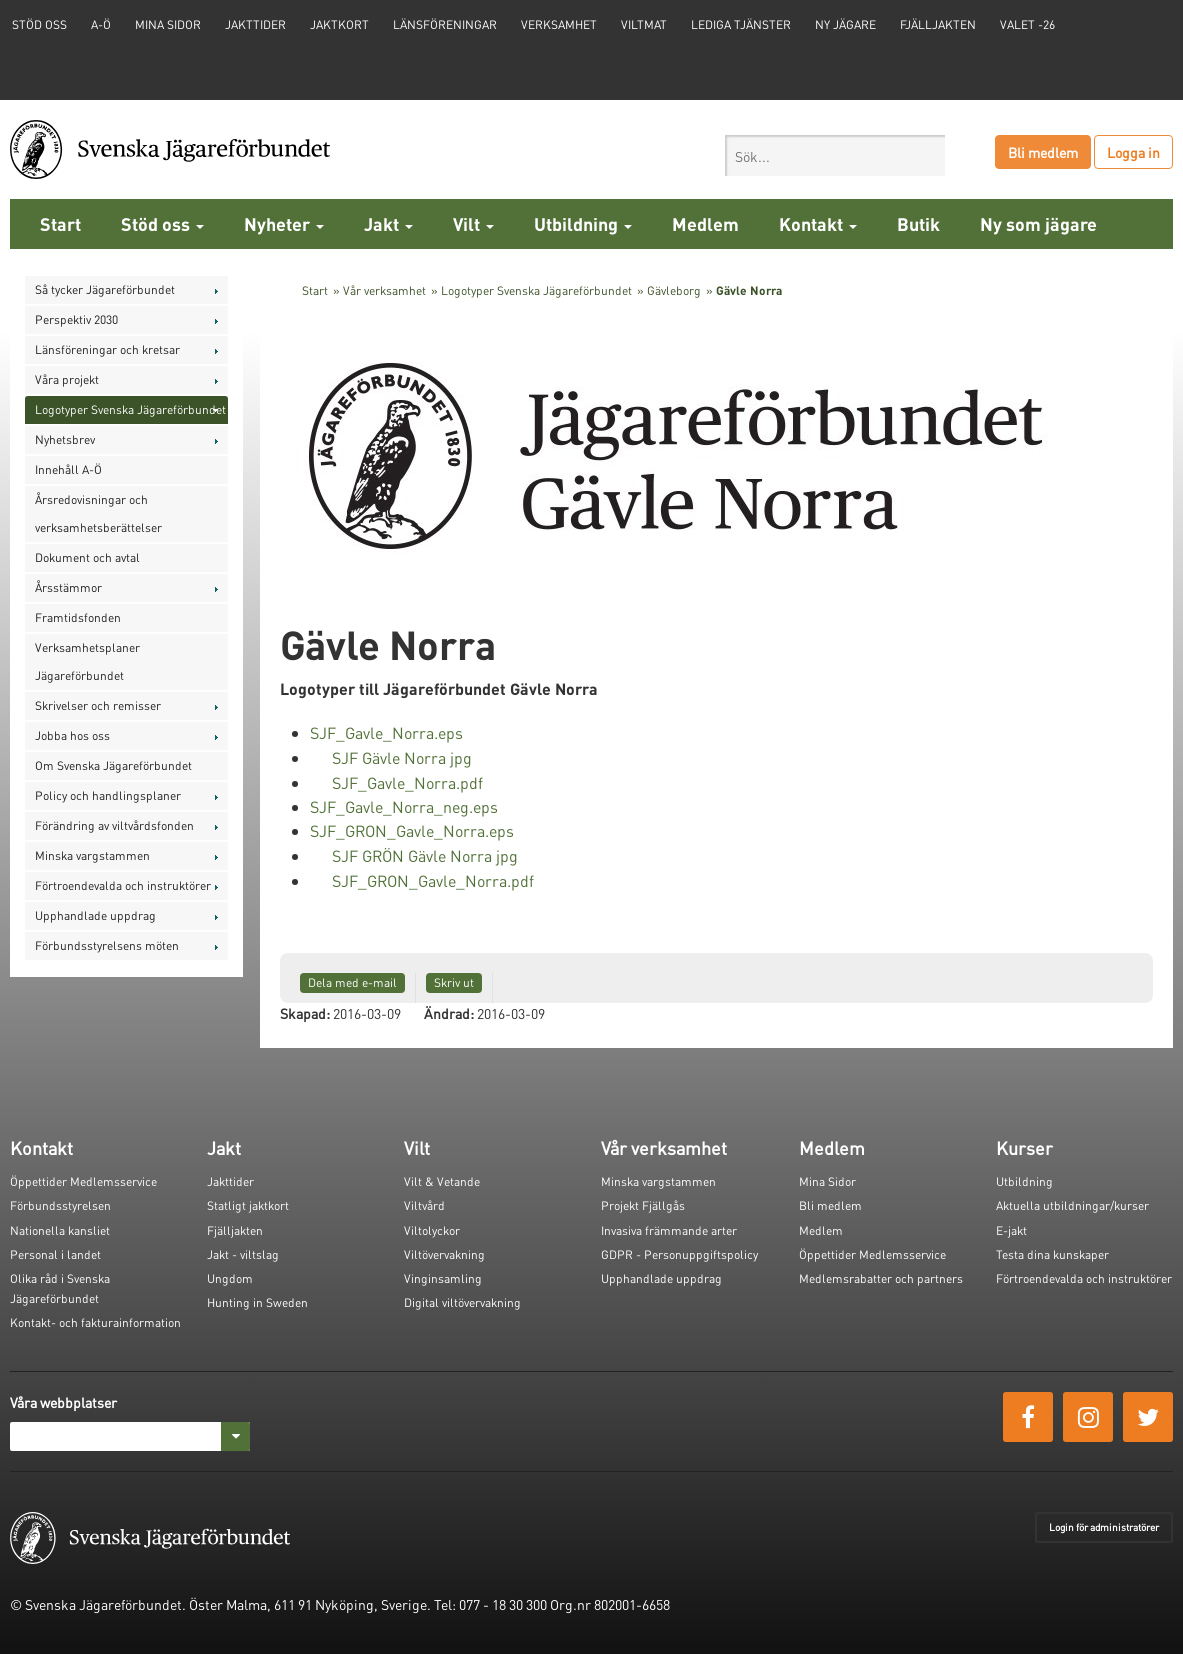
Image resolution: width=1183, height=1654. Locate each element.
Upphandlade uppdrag (95, 915)
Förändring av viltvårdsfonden (114, 825)
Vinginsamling (443, 1278)
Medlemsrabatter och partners (881, 1278)
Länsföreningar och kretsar (107, 349)
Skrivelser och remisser (98, 705)
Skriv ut (454, 982)
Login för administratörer (1104, 1527)
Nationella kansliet (60, 1230)
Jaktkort (339, 24)
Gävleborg (674, 290)
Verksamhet (559, 24)
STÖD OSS (39, 24)
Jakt (388, 223)
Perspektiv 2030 (76, 319)
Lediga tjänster (741, 24)
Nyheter (284, 223)
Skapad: (305, 1013)
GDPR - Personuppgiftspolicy (679, 1254)
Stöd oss (162, 223)
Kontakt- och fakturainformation (95, 1322)
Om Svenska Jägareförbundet (113, 765)
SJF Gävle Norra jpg (402, 757)
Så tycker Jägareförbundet (105, 289)
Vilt (473, 223)
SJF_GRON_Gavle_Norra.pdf (433, 880)
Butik (918, 223)
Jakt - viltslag (243, 1254)
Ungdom (230, 1278)
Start (60, 223)
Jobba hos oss (72, 735)
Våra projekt (67, 379)
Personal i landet (55, 1254)
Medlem (705, 223)
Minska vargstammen (92, 855)
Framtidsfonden (78, 617)
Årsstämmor (68, 587)
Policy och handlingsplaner (108, 795)
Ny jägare (845, 24)
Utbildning (583, 223)
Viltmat (644, 24)
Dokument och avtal (87, 557)
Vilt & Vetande (442, 1181)
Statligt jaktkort (248, 1205)
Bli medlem (1043, 152)
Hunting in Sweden (257, 1302)
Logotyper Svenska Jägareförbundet (130, 409)
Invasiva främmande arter (669, 1230)
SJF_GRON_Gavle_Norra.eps (412, 830)
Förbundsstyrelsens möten (107, 945)
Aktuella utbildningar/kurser (1072, 1205)
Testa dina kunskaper (1052, 1254)
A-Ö (101, 24)
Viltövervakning (444, 1254)
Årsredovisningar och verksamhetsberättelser (98, 513)
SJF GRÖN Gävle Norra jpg (425, 855)
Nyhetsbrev (65, 439)
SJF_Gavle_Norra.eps (386, 732)
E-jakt (1011, 1230)
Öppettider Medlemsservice (83, 1181)
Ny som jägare (1038, 223)
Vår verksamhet (384, 290)
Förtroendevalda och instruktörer (123, 885)
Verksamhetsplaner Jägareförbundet (87, 661)
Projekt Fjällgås (643, 1205)
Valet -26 (1027, 24)
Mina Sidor (827, 1181)
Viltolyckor (432, 1230)
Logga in (1133, 152)
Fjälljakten (938, 24)
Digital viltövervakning (462, 1302)
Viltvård (424, 1205)
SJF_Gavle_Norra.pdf (407, 782)
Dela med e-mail (352, 982)
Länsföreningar (445, 24)
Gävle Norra (749, 290)
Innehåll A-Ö (68, 469)
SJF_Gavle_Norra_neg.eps (404, 806)
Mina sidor (168, 24)
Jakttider (255, 24)
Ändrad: (449, 1013)
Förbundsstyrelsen (60, 1205)
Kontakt (818, 223)
